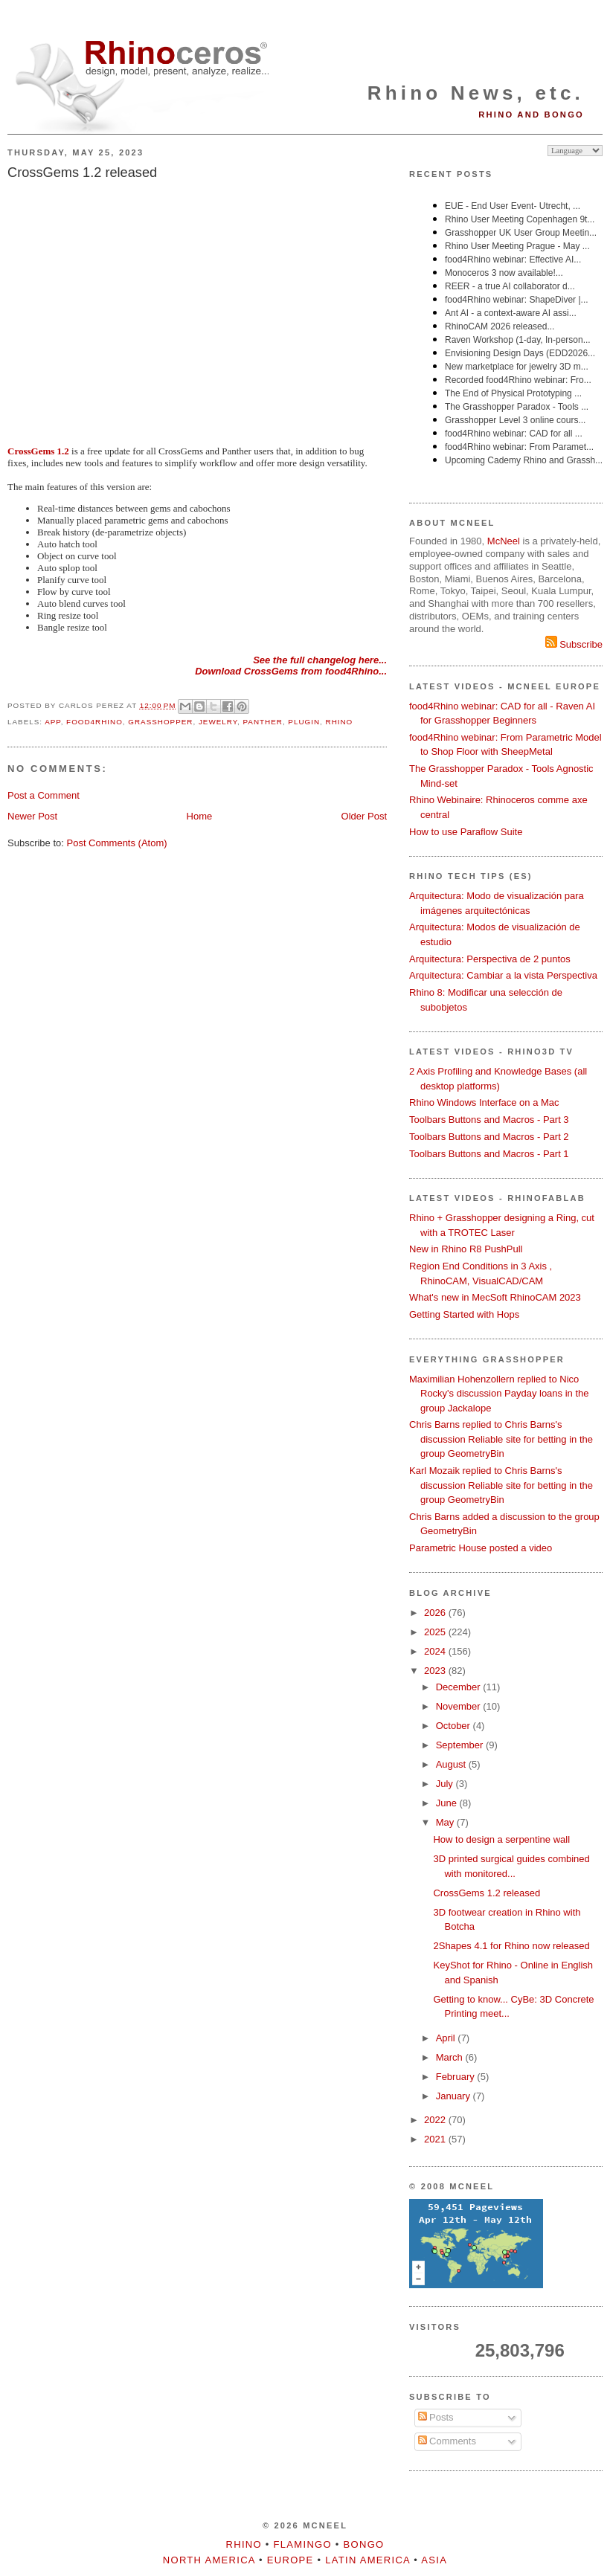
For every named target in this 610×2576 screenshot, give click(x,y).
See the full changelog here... (320, 660)
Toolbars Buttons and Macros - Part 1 (489, 1153)
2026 (436, 1612)
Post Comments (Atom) (117, 843)
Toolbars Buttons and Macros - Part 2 (489, 1136)
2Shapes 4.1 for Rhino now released (511, 1945)
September (461, 1745)
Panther (263, 722)
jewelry (218, 722)
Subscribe (574, 644)
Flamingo (303, 2544)
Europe (290, 2560)
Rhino (339, 722)
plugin (304, 722)
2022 (436, 2119)
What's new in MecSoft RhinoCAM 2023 (495, 1297)
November (460, 1706)
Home (200, 816)
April (447, 2038)
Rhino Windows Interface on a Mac (484, 1102)
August (452, 1764)
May (446, 1822)
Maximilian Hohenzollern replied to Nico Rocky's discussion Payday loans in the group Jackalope (498, 1394)
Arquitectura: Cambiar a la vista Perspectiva (503, 975)
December (460, 1687)
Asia (434, 2560)
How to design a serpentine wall (501, 1839)
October (454, 1725)
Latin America (367, 2560)
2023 (436, 1670)
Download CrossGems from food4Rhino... (291, 671)
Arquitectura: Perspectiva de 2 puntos (490, 959)
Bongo (364, 2544)
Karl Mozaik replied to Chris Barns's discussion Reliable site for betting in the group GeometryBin (501, 1485)
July (446, 1783)
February (457, 2076)
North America (209, 2560)
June (448, 1803)
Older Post (364, 816)
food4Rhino (94, 722)
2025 (436, 1632)
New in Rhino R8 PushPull (465, 1249)
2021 (436, 2139)
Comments (447, 2441)
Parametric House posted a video (480, 1547)
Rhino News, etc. (475, 93)
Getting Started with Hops (464, 1314)
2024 (436, 1651)
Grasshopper (160, 722)
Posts (436, 2417)
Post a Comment (43, 795)
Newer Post (32, 816)
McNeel (503, 541)
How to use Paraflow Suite (465, 831)
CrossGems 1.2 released (82, 172)
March (451, 2057)
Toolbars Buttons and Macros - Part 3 (489, 1119)
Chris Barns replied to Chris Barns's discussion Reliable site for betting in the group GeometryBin (501, 1439)
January (454, 2096)
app (52, 722)
